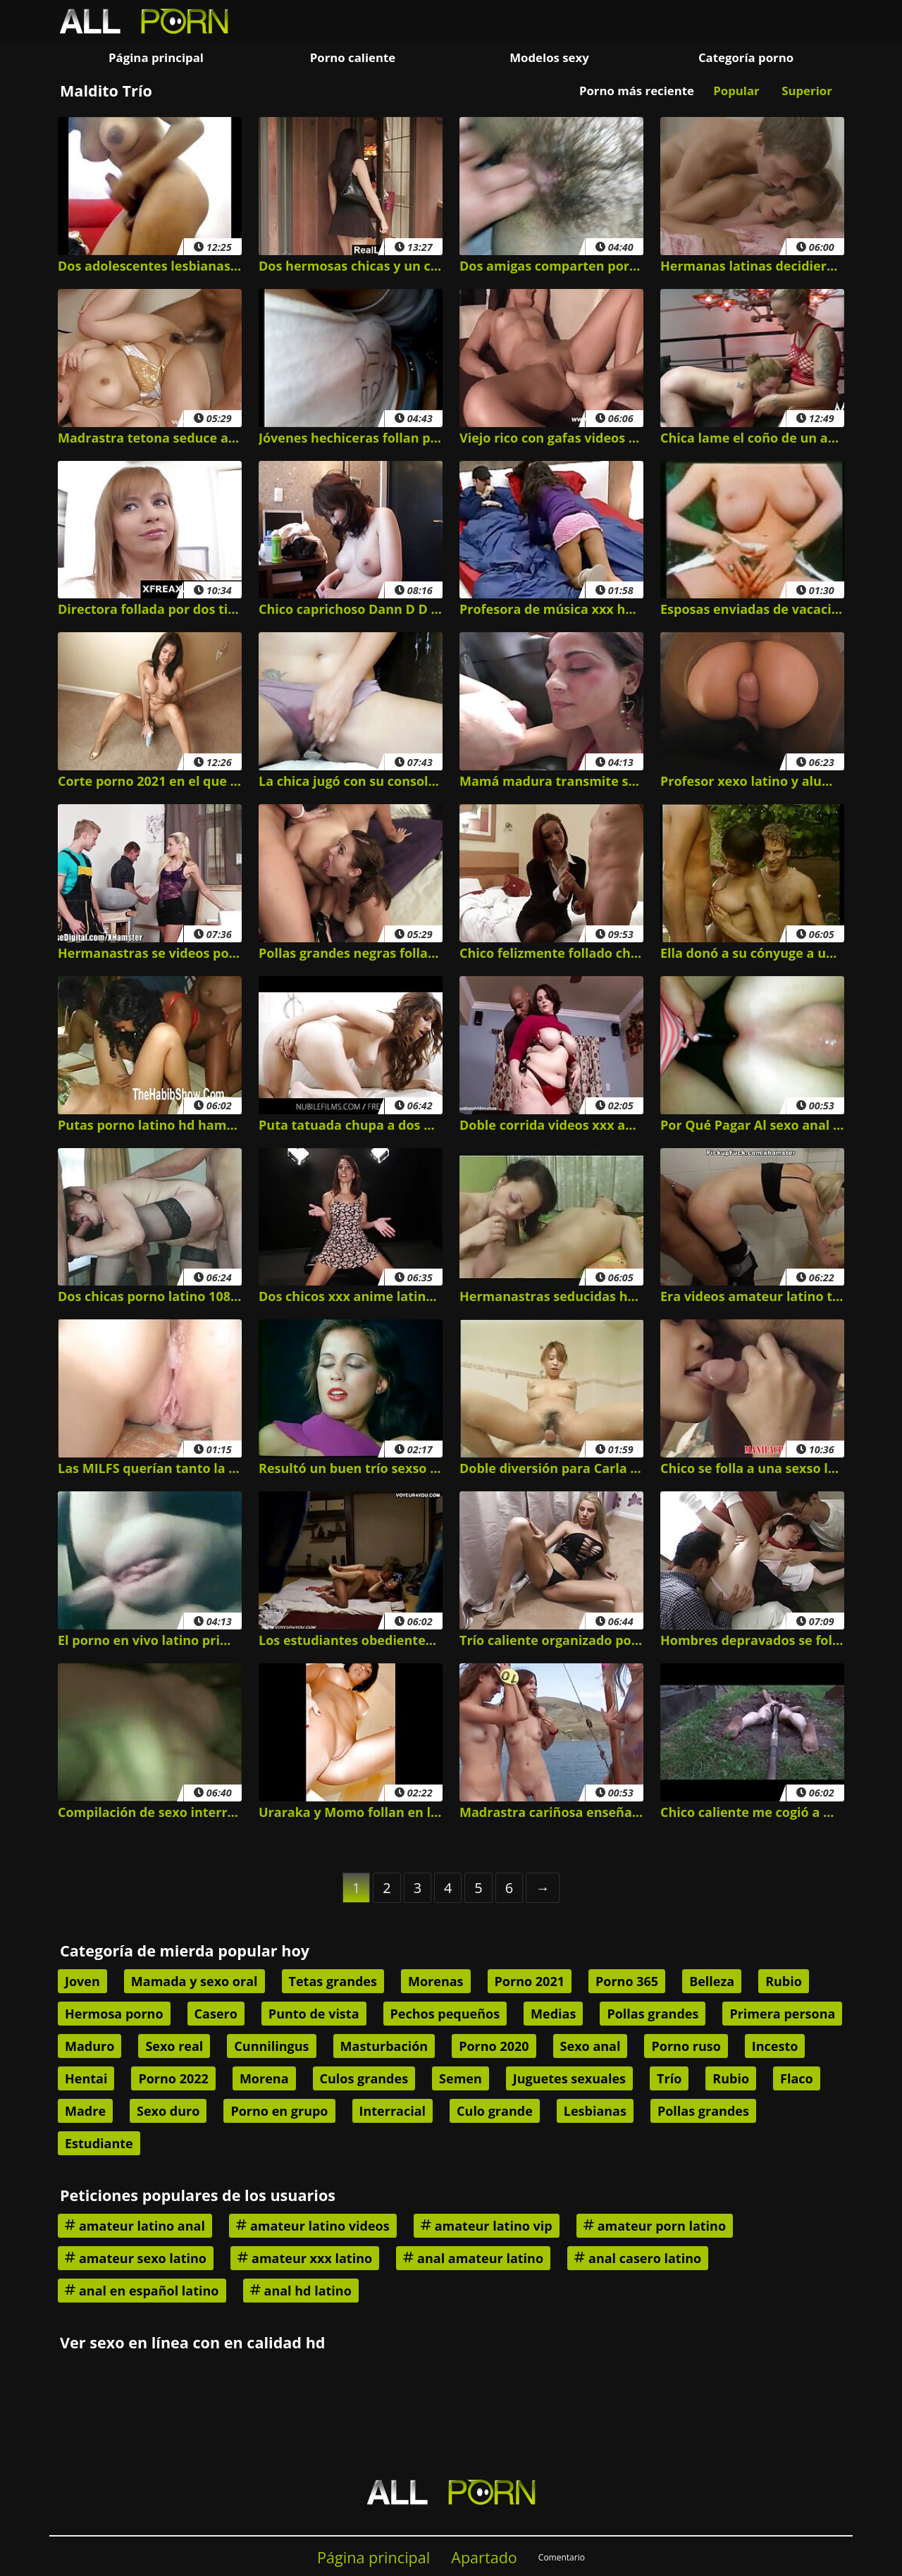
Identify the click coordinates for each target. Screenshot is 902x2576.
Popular (736, 90)
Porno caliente (352, 57)
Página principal (156, 57)
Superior (806, 90)
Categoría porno (745, 57)
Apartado (484, 2557)
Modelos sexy (548, 57)
